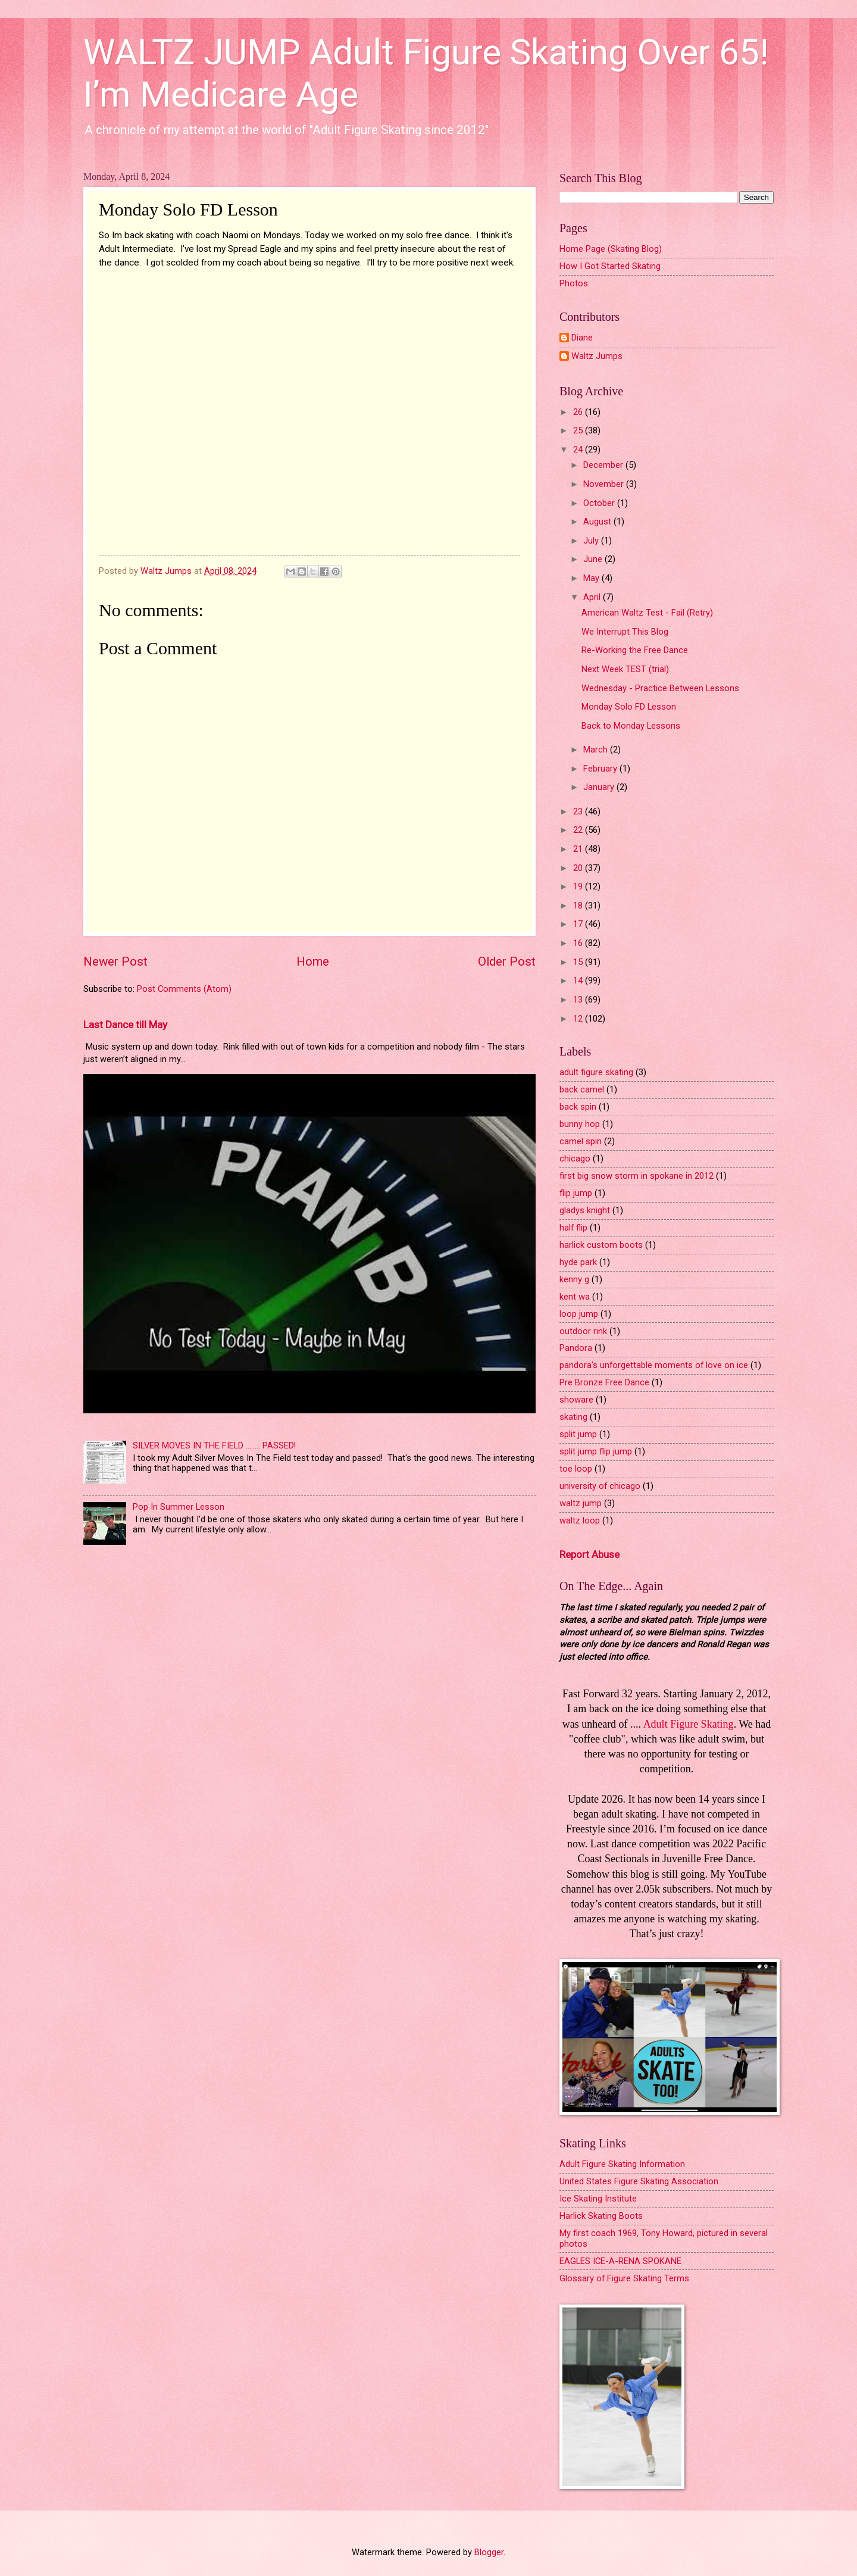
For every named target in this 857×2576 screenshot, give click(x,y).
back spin (577, 1106)
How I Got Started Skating (610, 266)
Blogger (488, 2552)
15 (579, 962)
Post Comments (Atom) (184, 988)
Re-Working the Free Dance (634, 650)
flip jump (575, 1193)
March (596, 749)
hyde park (578, 1262)
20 (579, 868)
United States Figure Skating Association (638, 2181)
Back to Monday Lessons (630, 725)
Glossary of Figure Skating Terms (624, 2278)
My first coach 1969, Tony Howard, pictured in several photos (663, 2238)
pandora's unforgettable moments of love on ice (653, 1365)
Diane (582, 338)
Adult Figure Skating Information (622, 2164)
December (604, 465)
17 (579, 924)
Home (312, 961)
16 (579, 943)
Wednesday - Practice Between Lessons (660, 688)
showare (576, 1399)
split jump (578, 1434)
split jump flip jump (595, 1451)
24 (579, 449)
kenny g (574, 1279)
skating (573, 1417)
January (600, 787)
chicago (574, 1158)
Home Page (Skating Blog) (610, 248)
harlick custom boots (601, 1244)
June (594, 559)
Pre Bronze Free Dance (604, 1382)
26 (579, 412)
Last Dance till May (125, 1025)
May (592, 578)
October (600, 503)
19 (579, 886)
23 (579, 811)
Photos (573, 283)
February (601, 768)
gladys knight (584, 1210)
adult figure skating (596, 1072)
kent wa (574, 1296)
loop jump (578, 1314)
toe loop (575, 1468)
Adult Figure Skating (688, 1724)
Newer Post (115, 961)
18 (579, 905)
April (593, 597)
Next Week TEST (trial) (625, 669)
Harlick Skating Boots (601, 2215)
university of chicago (599, 1486)
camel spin (580, 1141)
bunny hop (579, 1124)
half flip (573, 1227)
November (604, 484)
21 (579, 849)
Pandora (575, 1347)
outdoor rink (583, 1331)
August (598, 521)
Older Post (507, 961)
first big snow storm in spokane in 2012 (636, 1175)
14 (579, 980)
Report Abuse (589, 1554)
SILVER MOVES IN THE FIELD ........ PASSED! (214, 1445)
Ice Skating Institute (598, 2198)
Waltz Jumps (597, 356)
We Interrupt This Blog (624, 631)
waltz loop (579, 1520)
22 (579, 830)
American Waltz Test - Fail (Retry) (647, 612)
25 (579, 430)
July (592, 540)
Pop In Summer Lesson (178, 1506)
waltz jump (580, 1503)
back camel (581, 1089)
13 (579, 999)
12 (579, 1018)
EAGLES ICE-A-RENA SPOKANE (620, 2261)
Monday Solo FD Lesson (628, 706)
